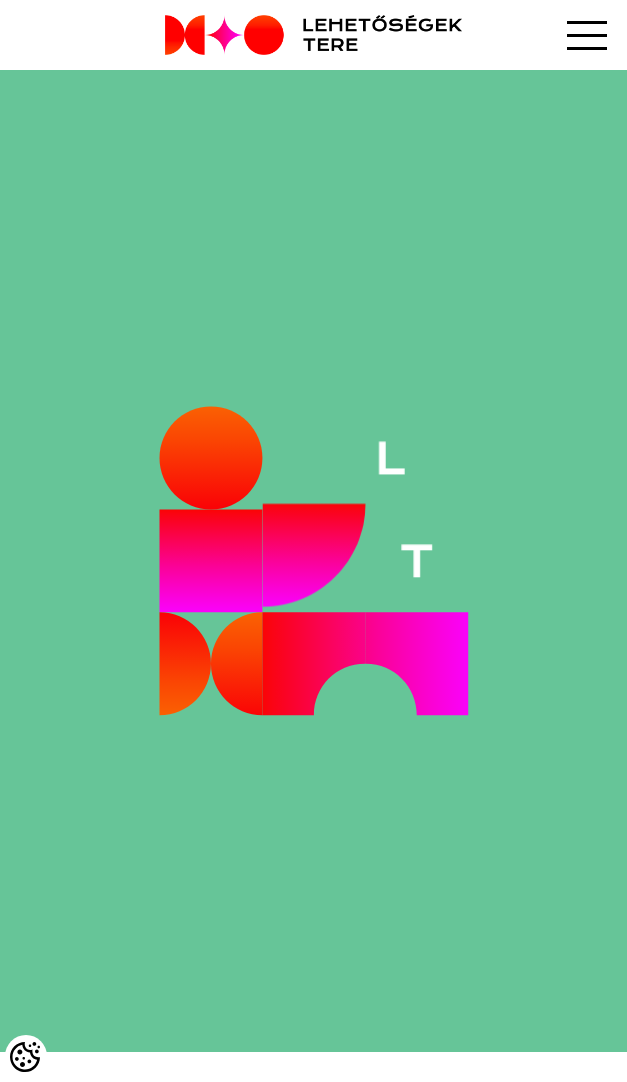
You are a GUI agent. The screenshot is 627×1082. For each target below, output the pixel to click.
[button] (587, 35)
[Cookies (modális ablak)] (26, 1056)
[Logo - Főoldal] (313, 35)
